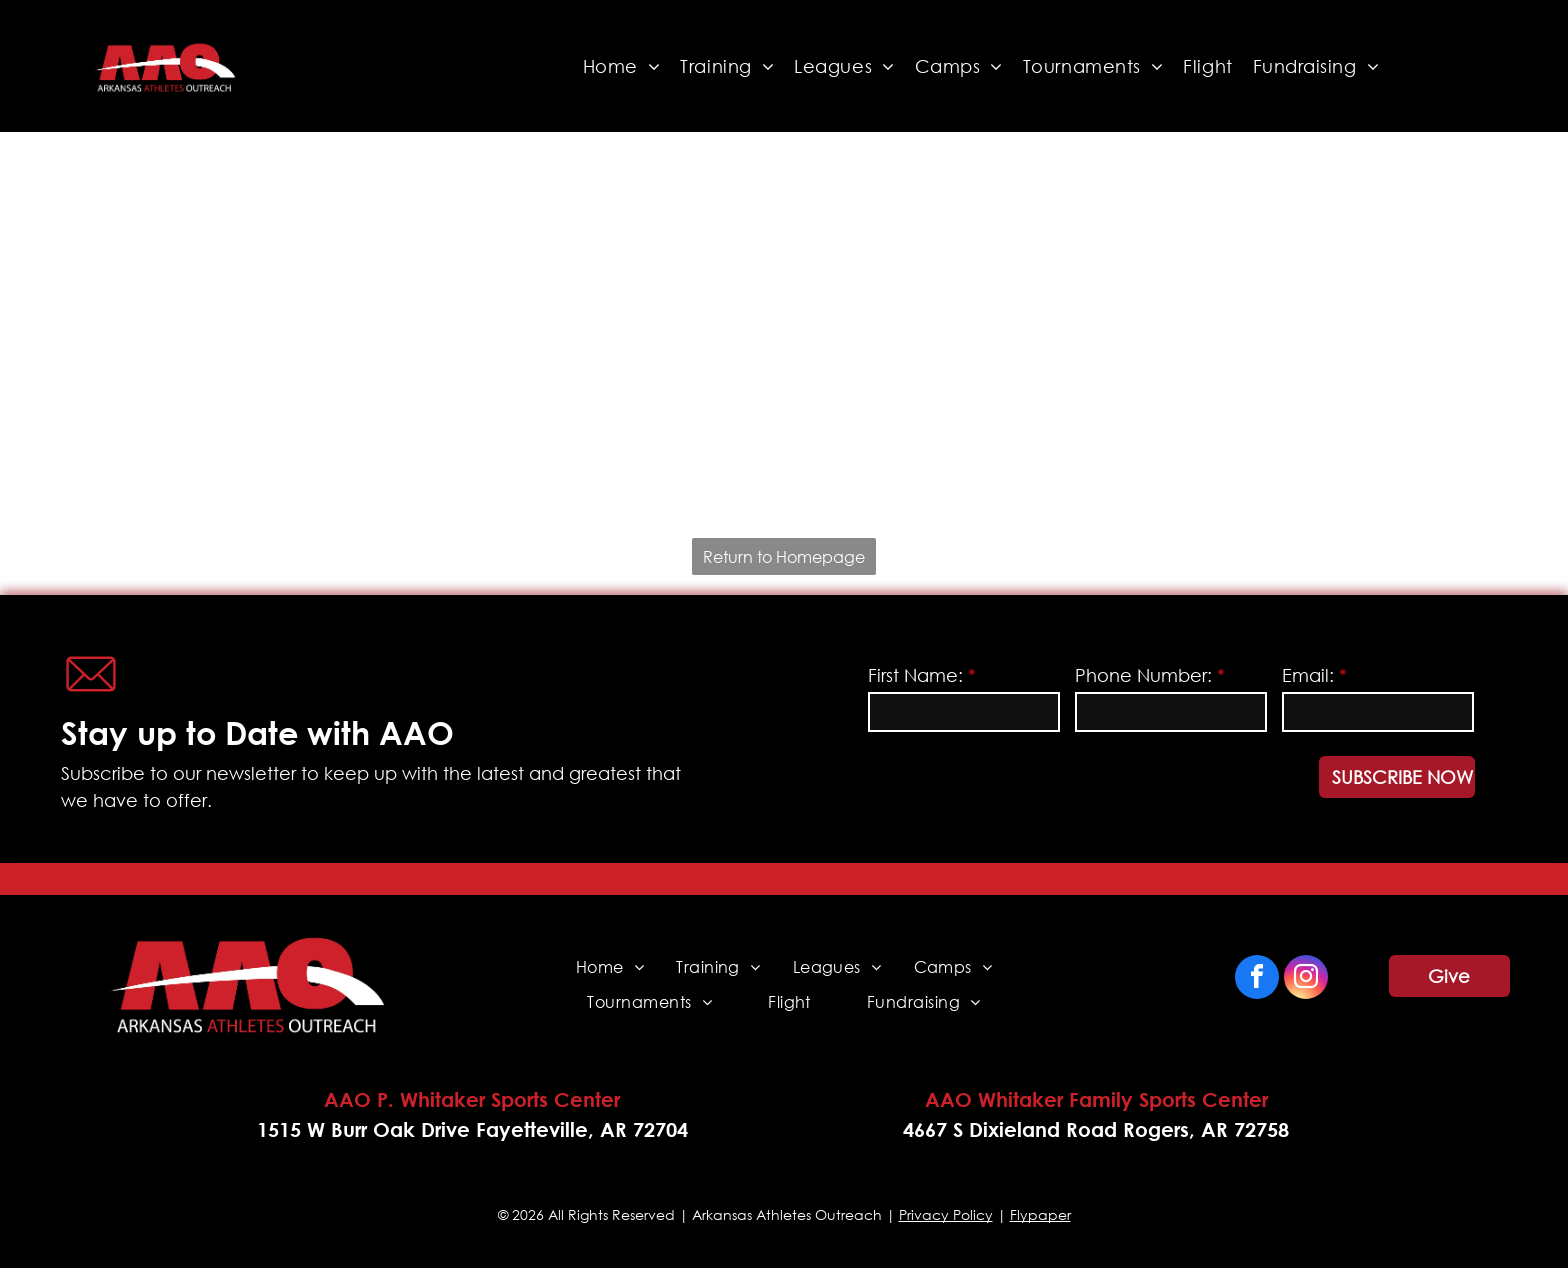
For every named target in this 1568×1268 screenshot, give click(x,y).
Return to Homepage (784, 556)
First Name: (915, 675)
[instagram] (1306, 979)
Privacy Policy (946, 1214)
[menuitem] (622, 66)
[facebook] (1257, 979)
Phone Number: (1143, 675)
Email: (1308, 675)
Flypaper (1040, 1214)
